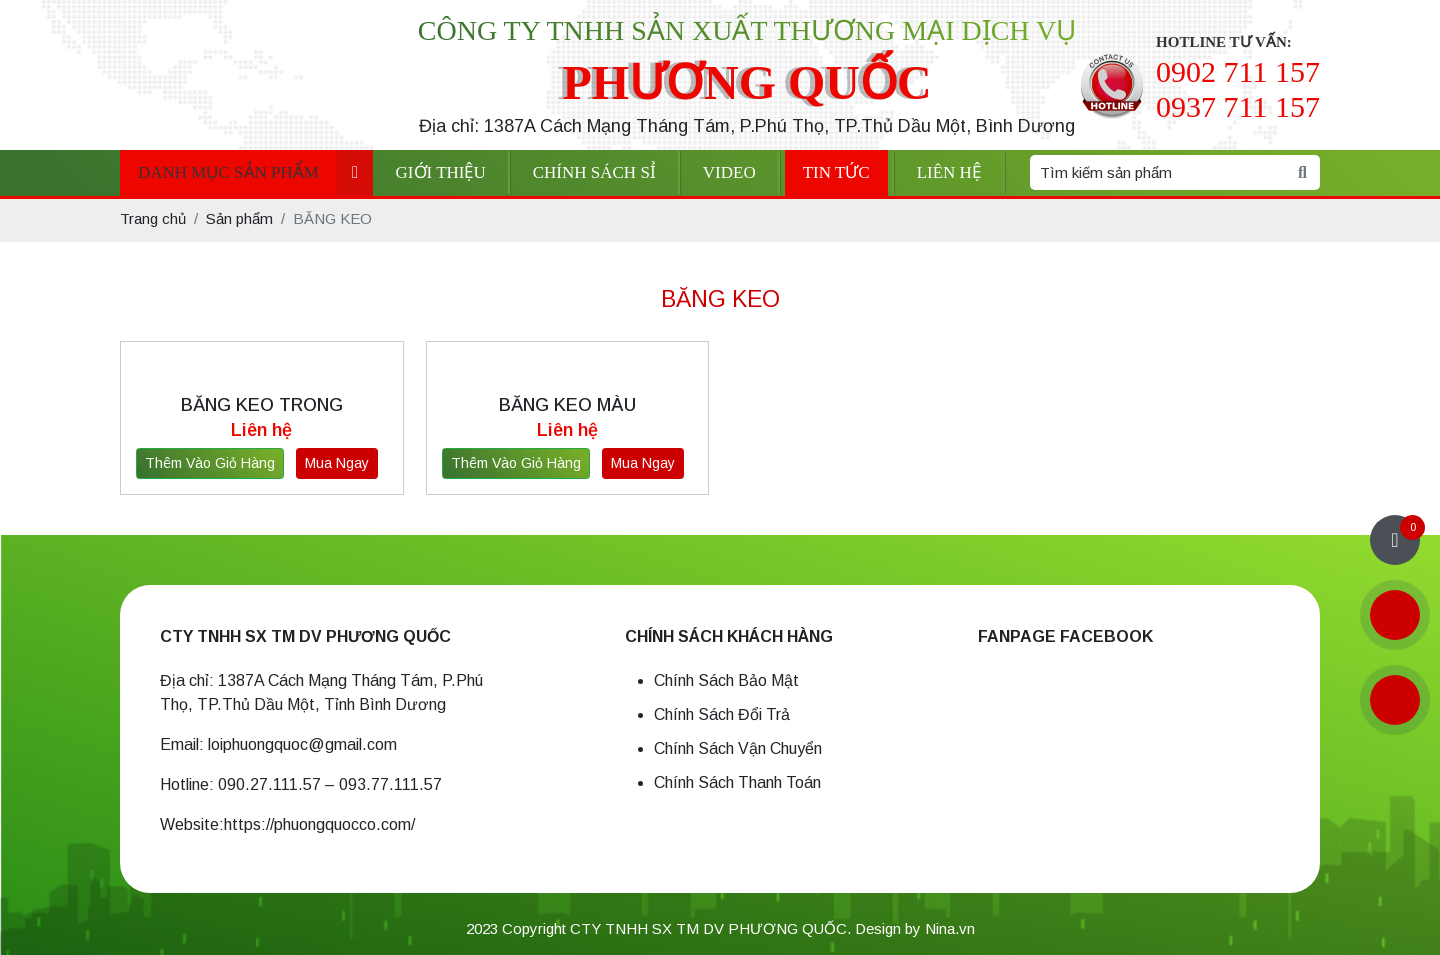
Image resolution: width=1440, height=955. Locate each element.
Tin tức (836, 172)
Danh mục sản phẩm (228, 172)
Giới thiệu (441, 172)
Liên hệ (949, 172)
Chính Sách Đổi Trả (722, 714)
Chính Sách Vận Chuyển (738, 748)
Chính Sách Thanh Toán (737, 782)
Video (729, 172)
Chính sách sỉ (594, 172)
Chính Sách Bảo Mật (726, 680)
